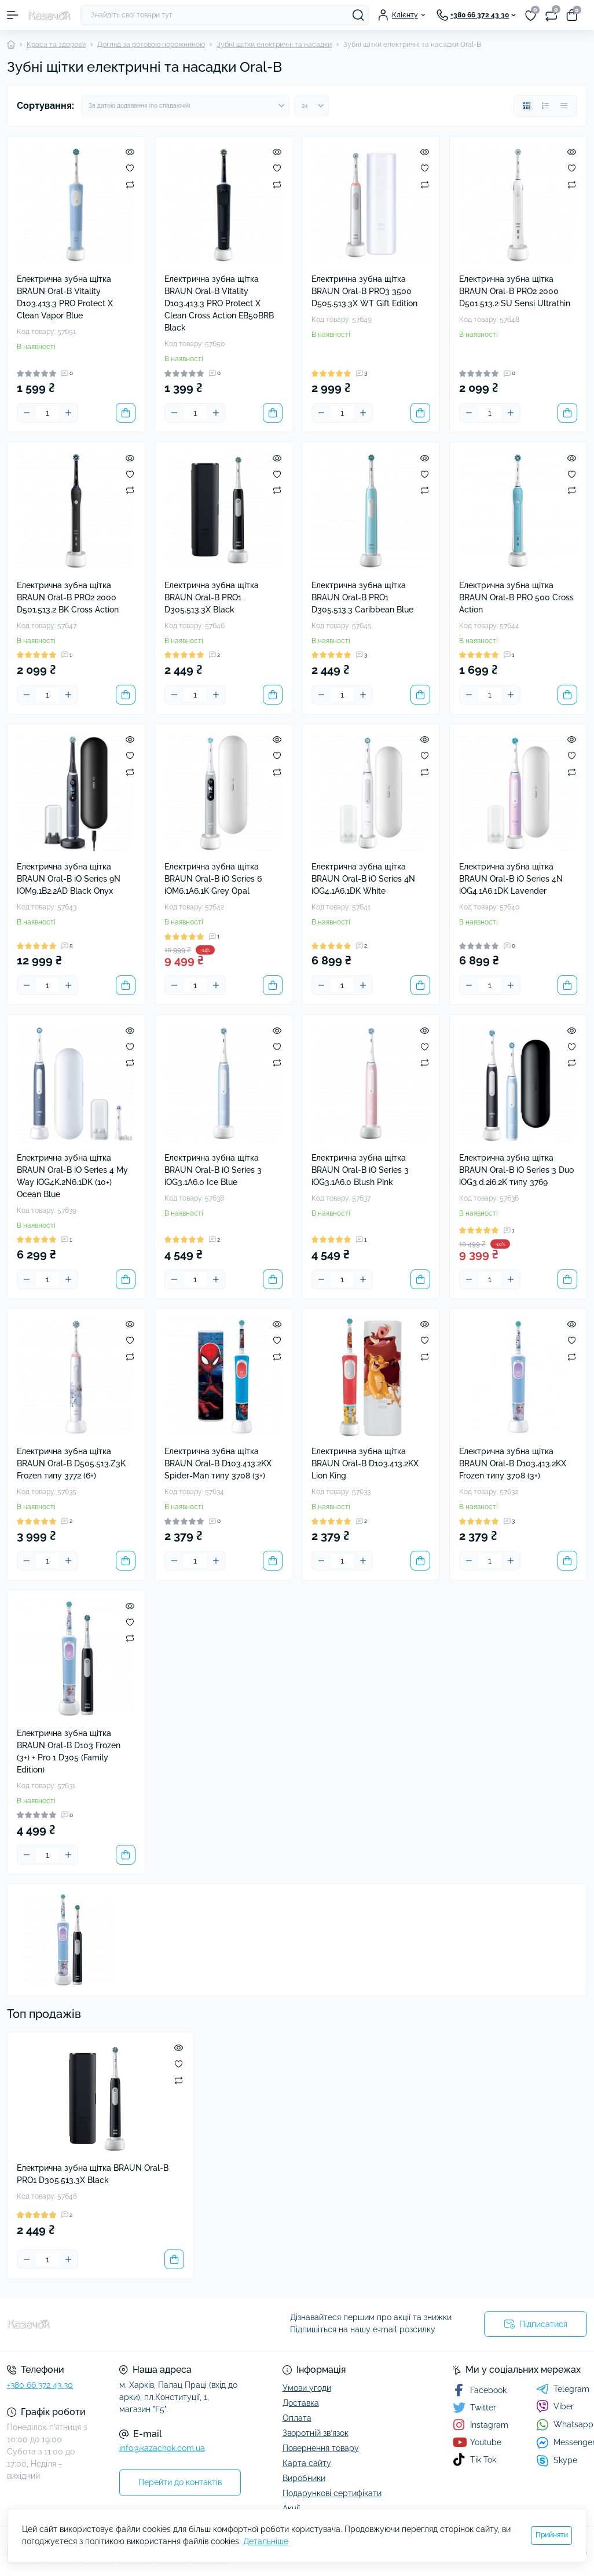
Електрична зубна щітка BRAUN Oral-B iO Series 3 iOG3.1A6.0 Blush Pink (360, 1170)
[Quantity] (47, 413)
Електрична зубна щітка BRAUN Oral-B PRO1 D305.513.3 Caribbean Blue (362, 597)
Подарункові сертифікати (332, 2493)
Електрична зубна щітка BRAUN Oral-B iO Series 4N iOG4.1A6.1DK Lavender (511, 879)
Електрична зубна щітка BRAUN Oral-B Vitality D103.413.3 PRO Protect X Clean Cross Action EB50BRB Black (219, 303)
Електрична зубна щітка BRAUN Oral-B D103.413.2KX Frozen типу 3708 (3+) (512, 1463)
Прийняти (552, 2535)
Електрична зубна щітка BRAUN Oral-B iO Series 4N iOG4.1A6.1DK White (363, 879)
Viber (555, 2406)
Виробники (304, 2478)
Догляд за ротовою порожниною (151, 45)
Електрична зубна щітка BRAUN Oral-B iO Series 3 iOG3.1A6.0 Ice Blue (213, 1170)
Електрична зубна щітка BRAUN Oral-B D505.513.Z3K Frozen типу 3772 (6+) (71, 1463)
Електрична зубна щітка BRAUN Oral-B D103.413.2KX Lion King (365, 1463)
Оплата (297, 2418)
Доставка (301, 2403)
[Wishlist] (130, 168)
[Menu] (13, 15)
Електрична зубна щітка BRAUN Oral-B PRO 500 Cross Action (516, 597)
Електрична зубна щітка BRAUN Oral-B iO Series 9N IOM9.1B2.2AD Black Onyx (68, 879)
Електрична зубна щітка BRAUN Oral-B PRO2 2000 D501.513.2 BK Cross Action (68, 597)
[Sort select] (185, 106)
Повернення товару (321, 2448)
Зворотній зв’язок (316, 2433)
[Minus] (26, 412)
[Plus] (68, 412)
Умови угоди (307, 2387)
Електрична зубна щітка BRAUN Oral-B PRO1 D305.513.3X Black (211, 597)
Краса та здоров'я (56, 45)
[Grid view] (527, 106)
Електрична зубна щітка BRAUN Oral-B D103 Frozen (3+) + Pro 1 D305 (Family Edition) (68, 1751)
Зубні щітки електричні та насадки (274, 45)
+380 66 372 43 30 (40, 2385)
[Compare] (130, 184)
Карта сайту (307, 2463)
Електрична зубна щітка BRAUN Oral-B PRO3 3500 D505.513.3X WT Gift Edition (364, 291)
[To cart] (125, 413)
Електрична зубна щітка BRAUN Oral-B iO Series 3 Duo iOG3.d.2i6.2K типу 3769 (516, 1170)
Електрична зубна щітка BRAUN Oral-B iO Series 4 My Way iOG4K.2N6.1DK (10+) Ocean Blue (72, 1176)
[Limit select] (311, 106)
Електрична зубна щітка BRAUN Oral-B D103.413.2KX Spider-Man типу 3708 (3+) (218, 1463)
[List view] (545, 106)
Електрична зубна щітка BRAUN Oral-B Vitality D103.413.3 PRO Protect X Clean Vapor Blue (65, 297)
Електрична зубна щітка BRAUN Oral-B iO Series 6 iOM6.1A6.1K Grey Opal (213, 879)
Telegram (562, 2389)
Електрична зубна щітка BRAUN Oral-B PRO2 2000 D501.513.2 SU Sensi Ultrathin (514, 291)
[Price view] (564, 106)
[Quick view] (130, 151)
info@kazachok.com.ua (162, 2448)
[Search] (358, 15)
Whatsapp (564, 2425)
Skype (556, 2460)
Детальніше (265, 2541)
